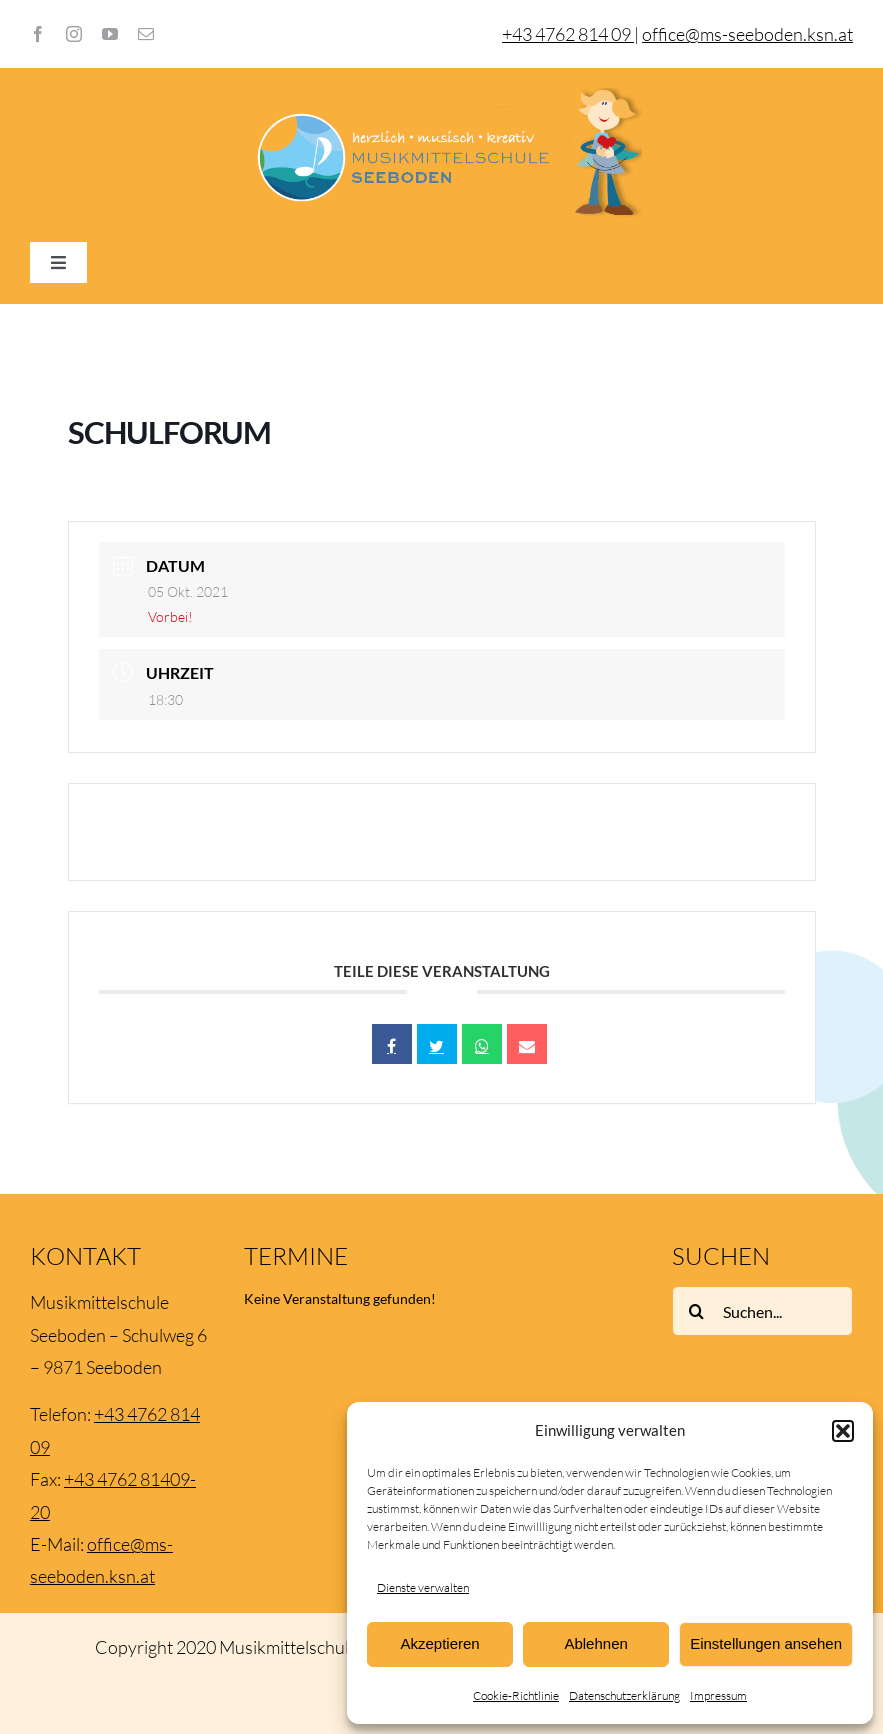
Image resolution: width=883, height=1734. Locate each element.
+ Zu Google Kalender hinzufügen (233, 832)
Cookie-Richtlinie (516, 1695)
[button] (843, 1431)
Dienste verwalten (423, 1587)
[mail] (146, 34)
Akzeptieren (439, 1643)
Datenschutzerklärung (624, 1695)
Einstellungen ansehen (766, 1643)
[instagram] (74, 34)
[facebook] (38, 34)
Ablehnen (595, 1643)
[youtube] (110, 34)
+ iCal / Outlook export (681, 832)
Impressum (718, 1695)
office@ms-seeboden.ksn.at (747, 34)
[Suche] (697, 1311)
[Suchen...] (762, 1311)
